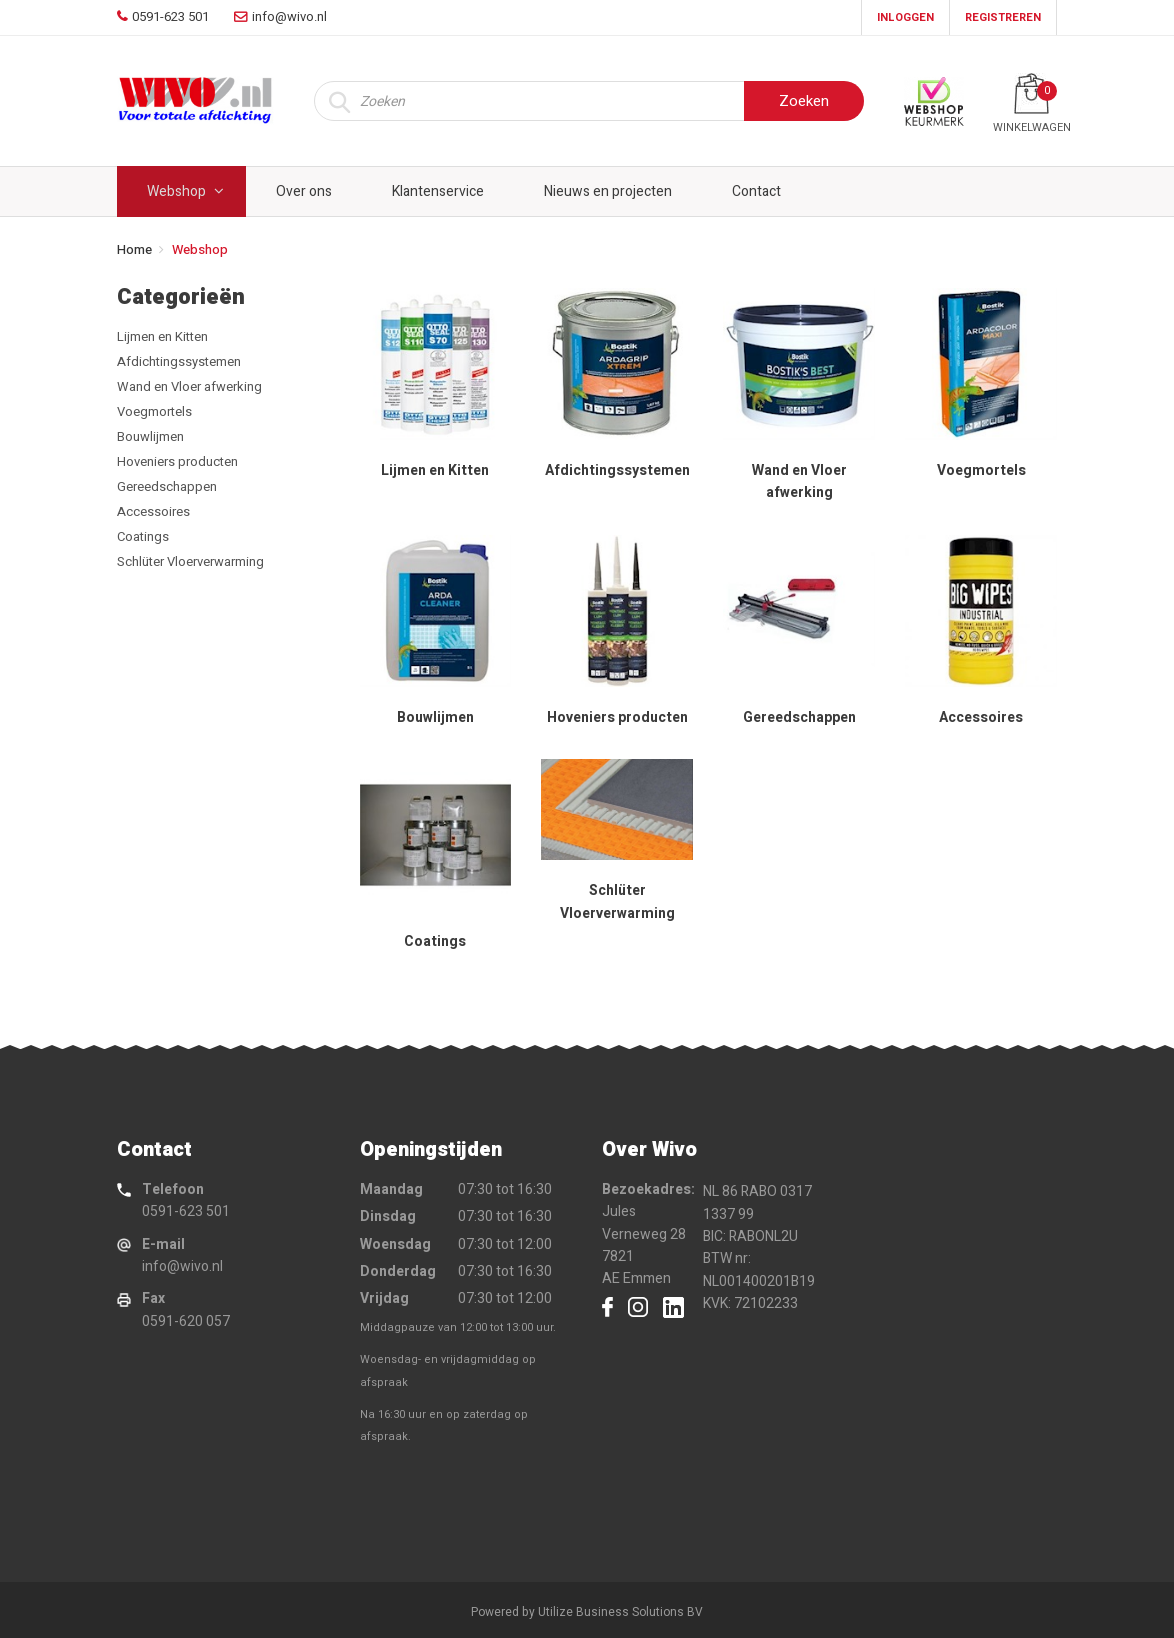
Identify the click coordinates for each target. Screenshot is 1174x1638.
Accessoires (153, 511)
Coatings (143, 536)
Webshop (176, 191)
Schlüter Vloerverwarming (190, 561)
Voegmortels (154, 411)
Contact (756, 191)
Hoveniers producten (177, 461)
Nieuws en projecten (608, 191)
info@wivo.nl (182, 1266)
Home (134, 249)
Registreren (1003, 17)
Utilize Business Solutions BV (620, 1612)
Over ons (304, 191)
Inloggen (905, 17)
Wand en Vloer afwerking (189, 386)
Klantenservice (438, 191)
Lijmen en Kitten (162, 336)
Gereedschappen (167, 486)
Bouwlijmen (150, 436)
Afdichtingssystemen (179, 361)
